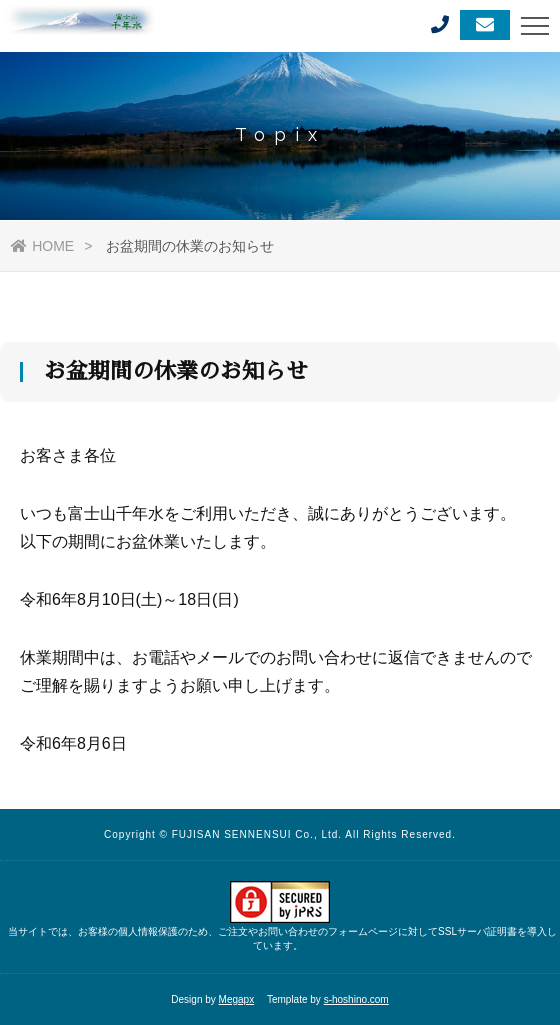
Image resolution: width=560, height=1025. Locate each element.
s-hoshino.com (356, 999)
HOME (42, 246)
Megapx (237, 999)
